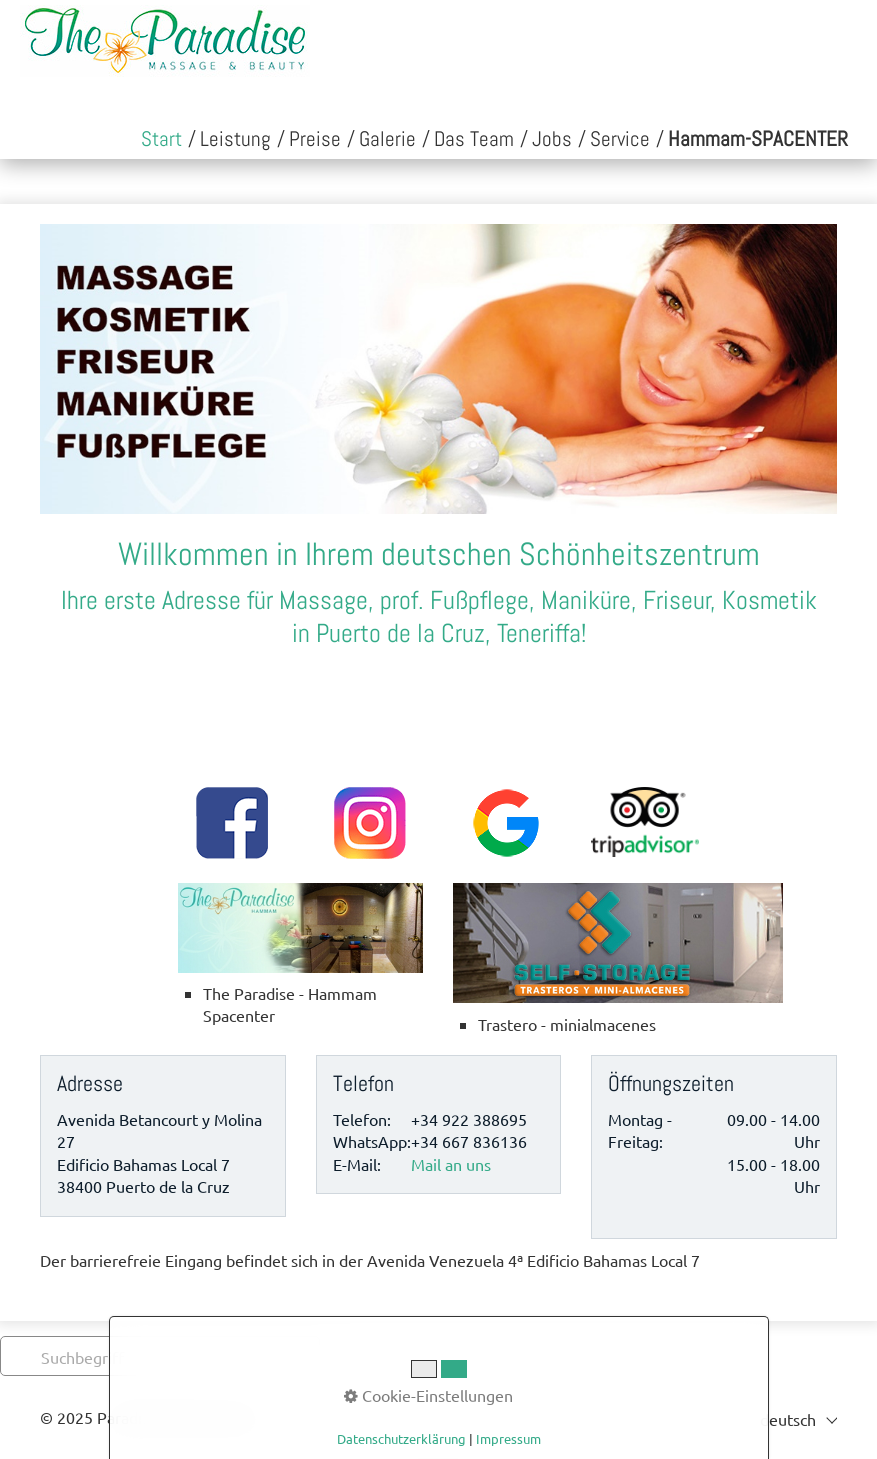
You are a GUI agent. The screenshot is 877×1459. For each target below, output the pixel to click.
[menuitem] (161, 139)
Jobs (552, 139)
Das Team (474, 139)
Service (620, 139)
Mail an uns (451, 1164)
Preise (315, 139)
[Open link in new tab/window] (758, 139)
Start (161, 139)
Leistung (235, 139)
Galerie (387, 139)
